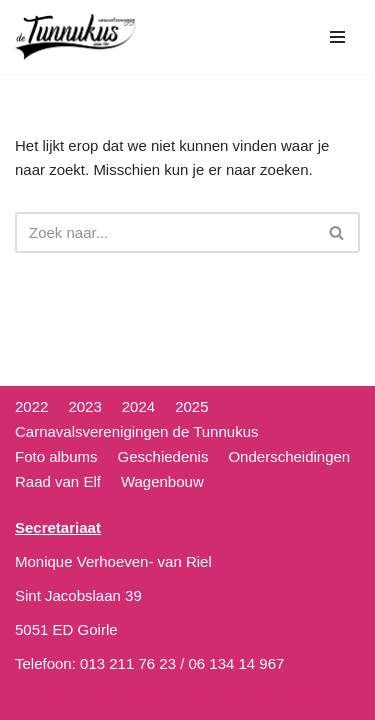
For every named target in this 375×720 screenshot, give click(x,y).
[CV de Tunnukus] (75, 37)
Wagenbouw (162, 481)
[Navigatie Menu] (337, 37)
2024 (138, 406)
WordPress (289, 699)
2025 (191, 406)
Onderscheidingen (289, 456)
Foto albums (56, 456)
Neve (66, 699)
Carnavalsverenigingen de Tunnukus (137, 431)
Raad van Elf (58, 481)
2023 (84, 406)
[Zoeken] (165, 232)
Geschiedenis (163, 456)
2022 (31, 406)
